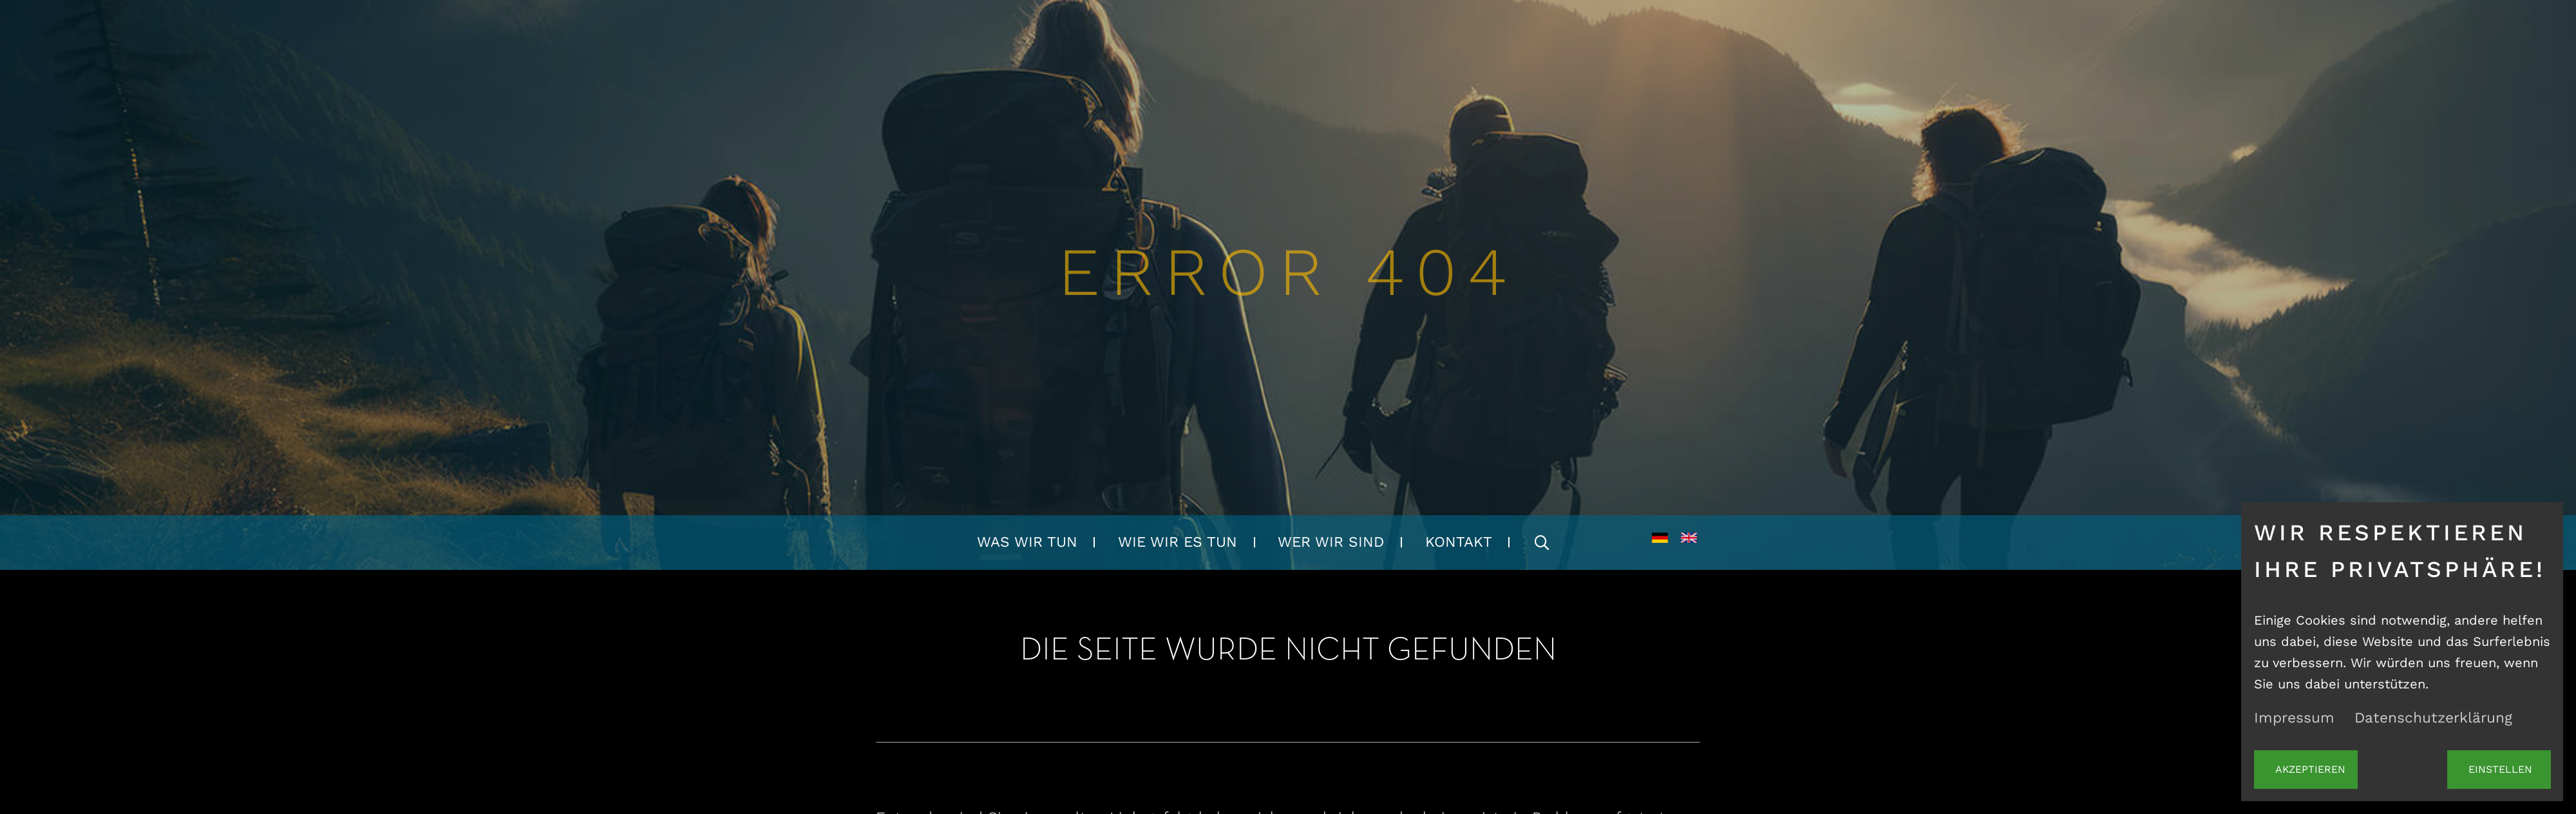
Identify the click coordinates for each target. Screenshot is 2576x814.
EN (1689, 542)
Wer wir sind (1331, 542)
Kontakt (1458, 542)
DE (1660, 542)
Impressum (2294, 721)
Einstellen (2499, 771)
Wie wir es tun (1177, 542)
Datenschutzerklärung (2433, 721)
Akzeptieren (2306, 771)
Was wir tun (1027, 542)
